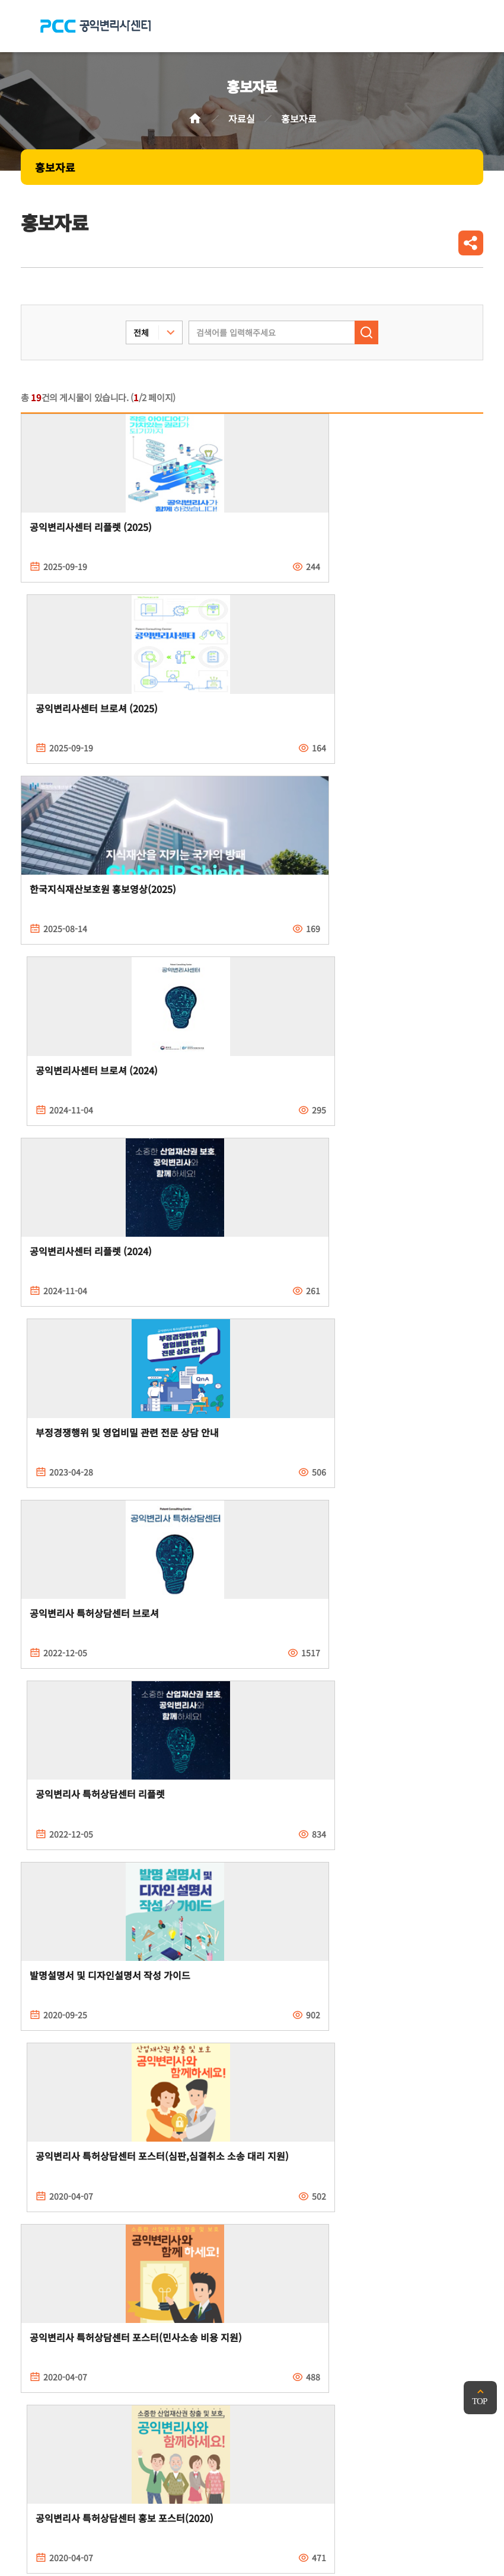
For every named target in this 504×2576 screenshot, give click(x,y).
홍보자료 (55, 167)
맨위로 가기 (480, 2397)
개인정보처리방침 (56, 2376)
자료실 (241, 118)
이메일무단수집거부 (158, 2376)
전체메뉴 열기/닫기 (469, 26)
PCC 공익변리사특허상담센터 (95, 26)
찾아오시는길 (250, 2376)
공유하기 (470, 243)
